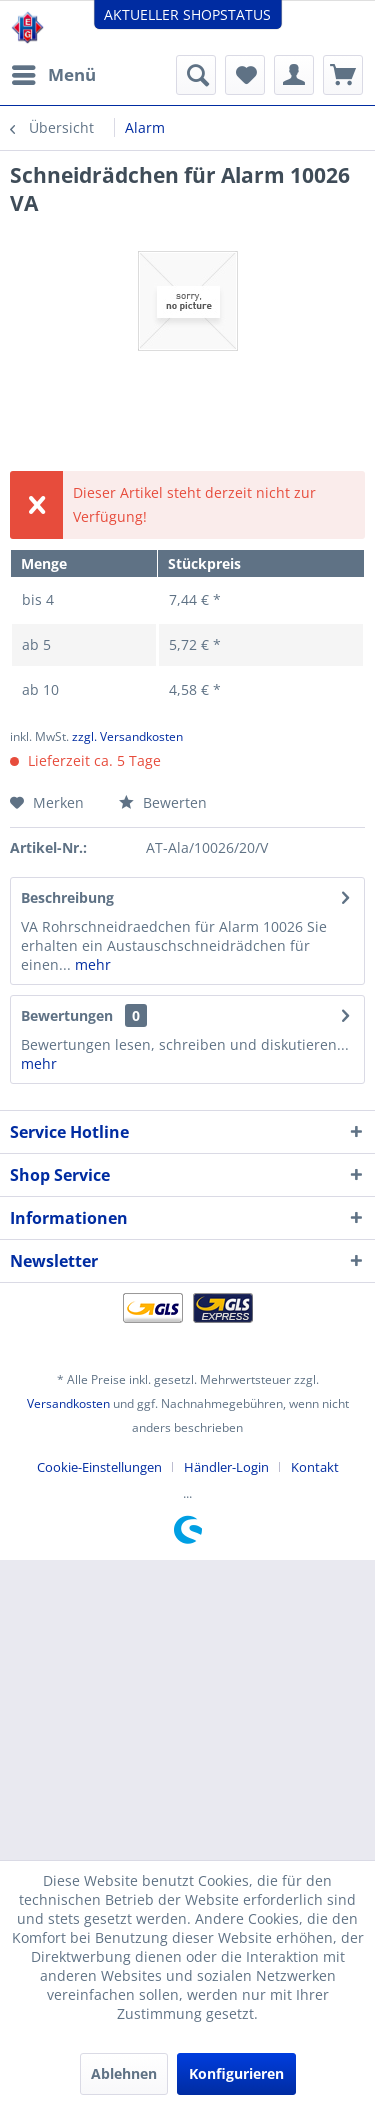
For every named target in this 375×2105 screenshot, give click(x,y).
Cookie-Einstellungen (99, 1467)
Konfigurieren (236, 2073)
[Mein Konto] (294, 75)
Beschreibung (67, 897)
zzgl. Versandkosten (127, 736)
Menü (54, 72)
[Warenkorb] (343, 75)
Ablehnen (124, 2073)
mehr (91, 964)
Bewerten (163, 802)
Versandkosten (68, 1403)
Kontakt (315, 1467)
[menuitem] (53, 75)
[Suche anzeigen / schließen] (196, 75)
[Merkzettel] (245, 75)
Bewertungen (67, 1015)
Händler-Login (226, 1467)
